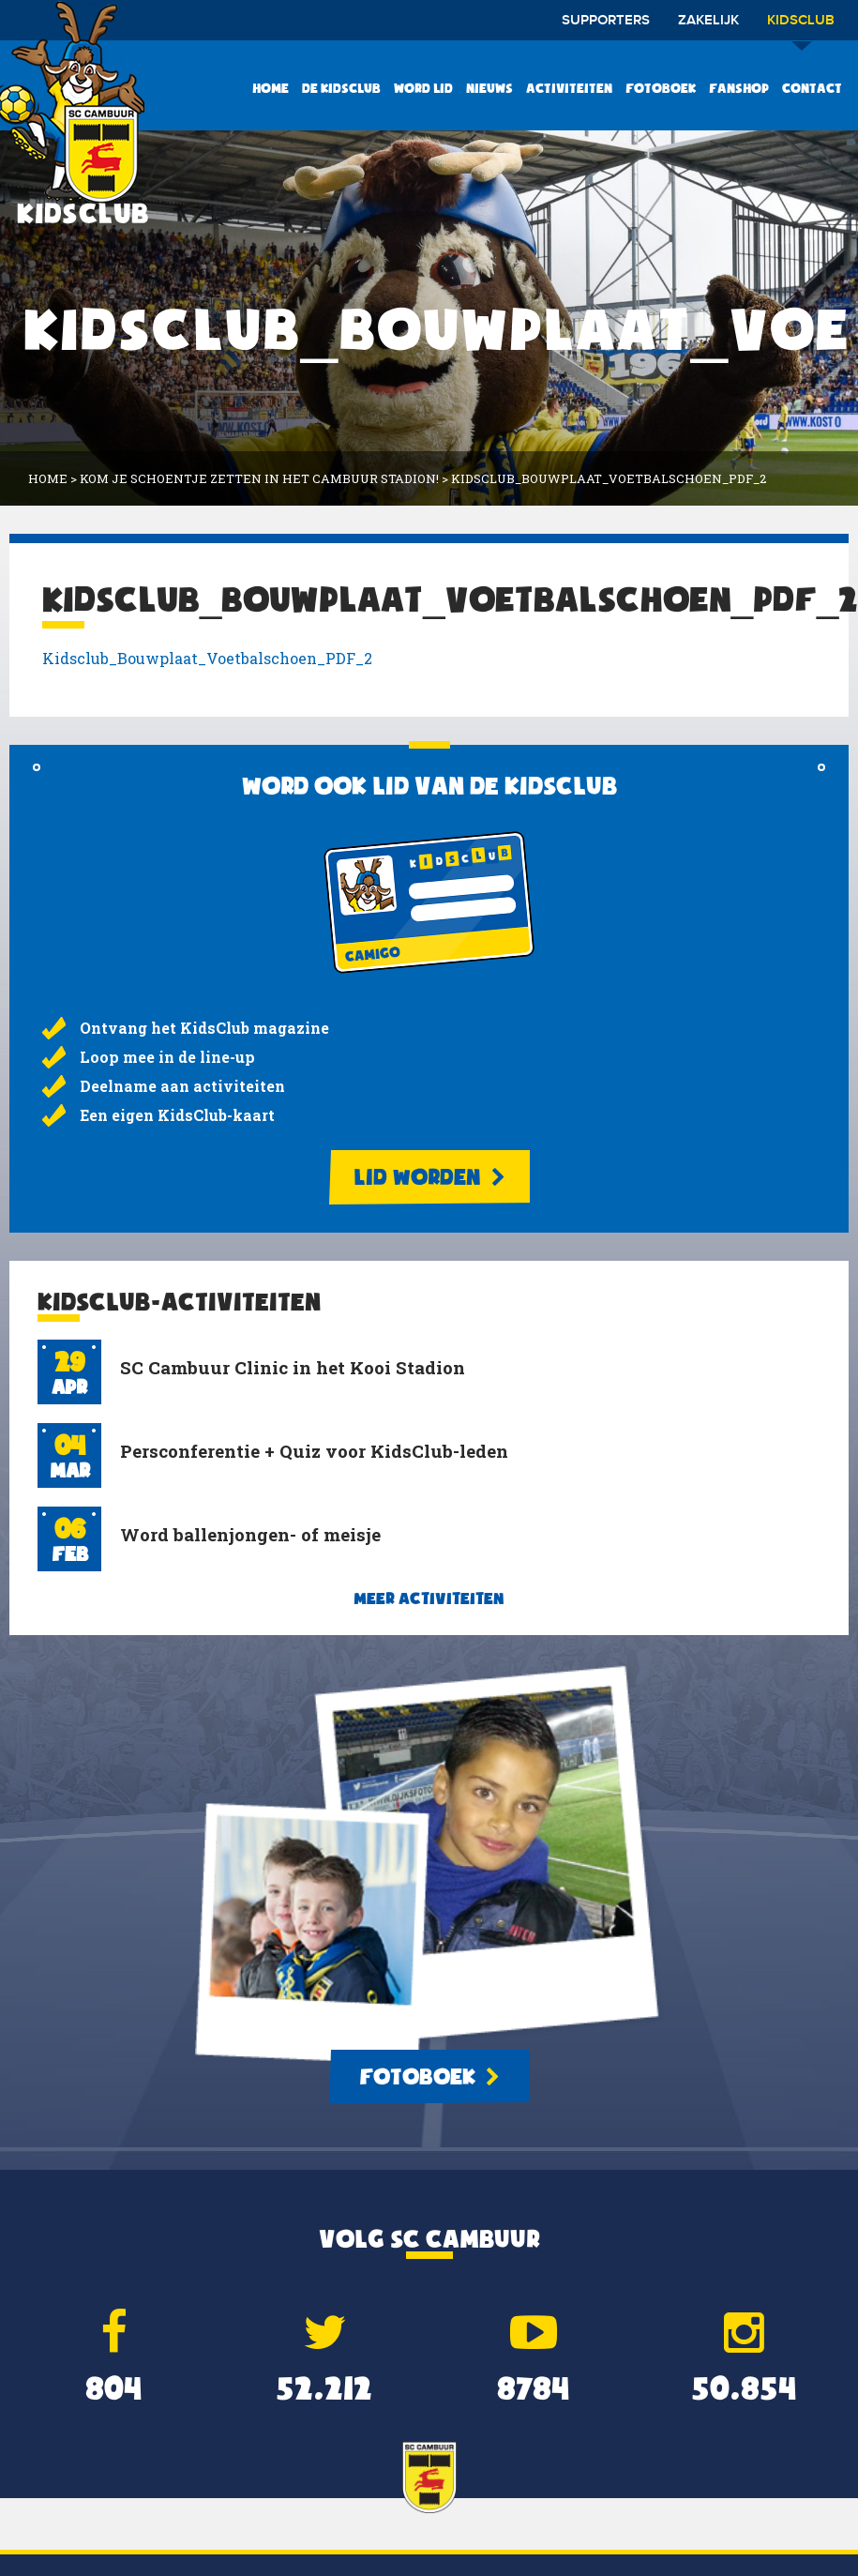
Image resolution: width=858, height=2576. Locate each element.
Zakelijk (708, 20)
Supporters (606, 20)
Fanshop (739, 88)
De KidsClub (341, 88)
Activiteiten (569, 88)
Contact (812, 88)
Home (270, 88)
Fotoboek (660, 88)
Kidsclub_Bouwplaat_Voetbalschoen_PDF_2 (207, 658)
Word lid (423, 88)
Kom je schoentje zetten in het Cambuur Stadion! (259, 478)
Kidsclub (801, 26)
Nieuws (489, 88)
